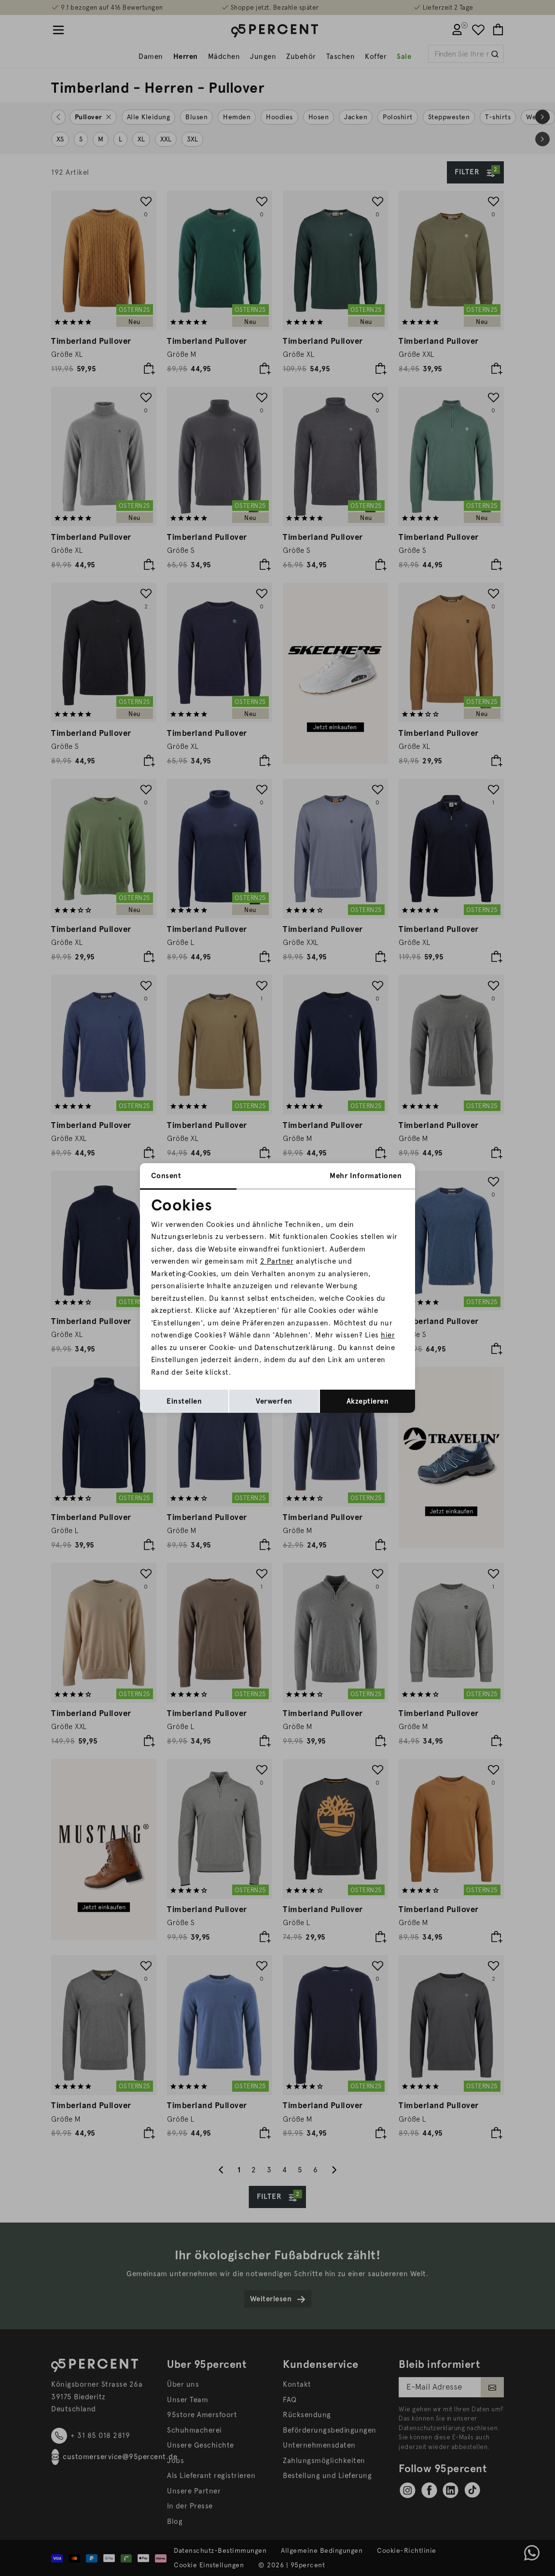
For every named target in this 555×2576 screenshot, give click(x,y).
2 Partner (277, 1261)
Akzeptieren (368, 1401)
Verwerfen (274, 1401)
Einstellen (184, 1401)
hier (388, 1335)
